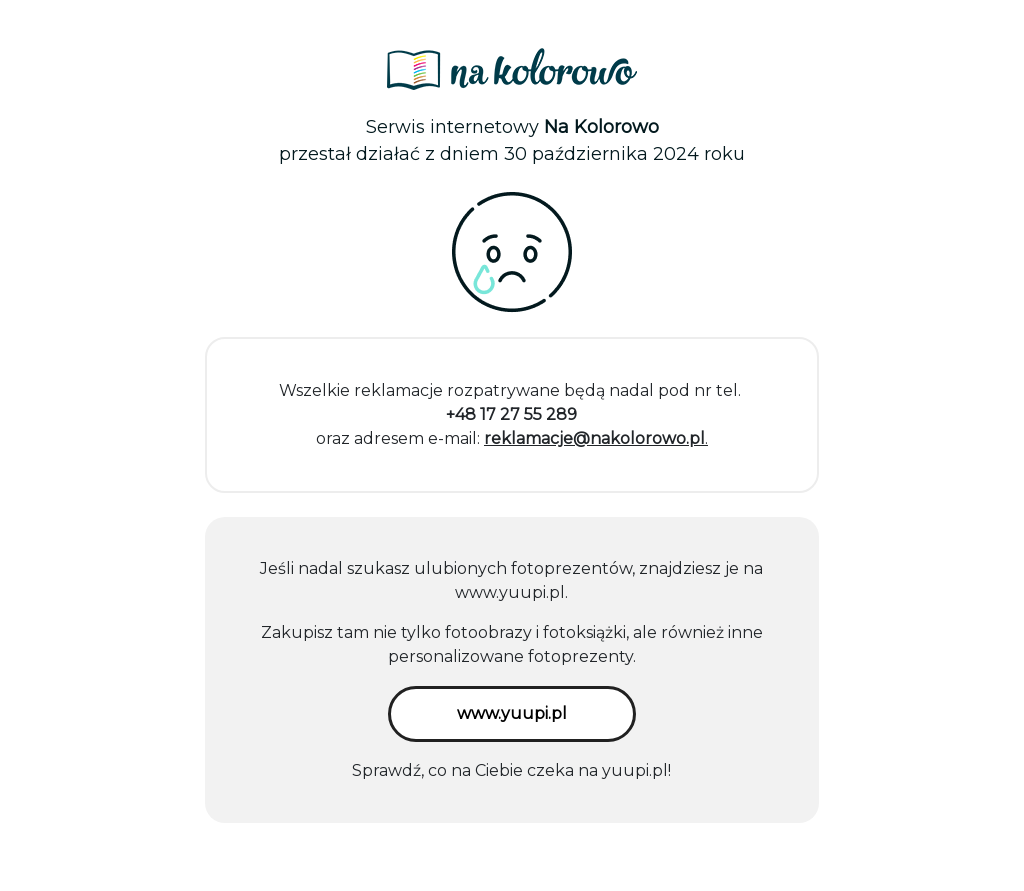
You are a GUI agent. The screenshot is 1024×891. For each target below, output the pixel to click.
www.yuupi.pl (510, 592)
